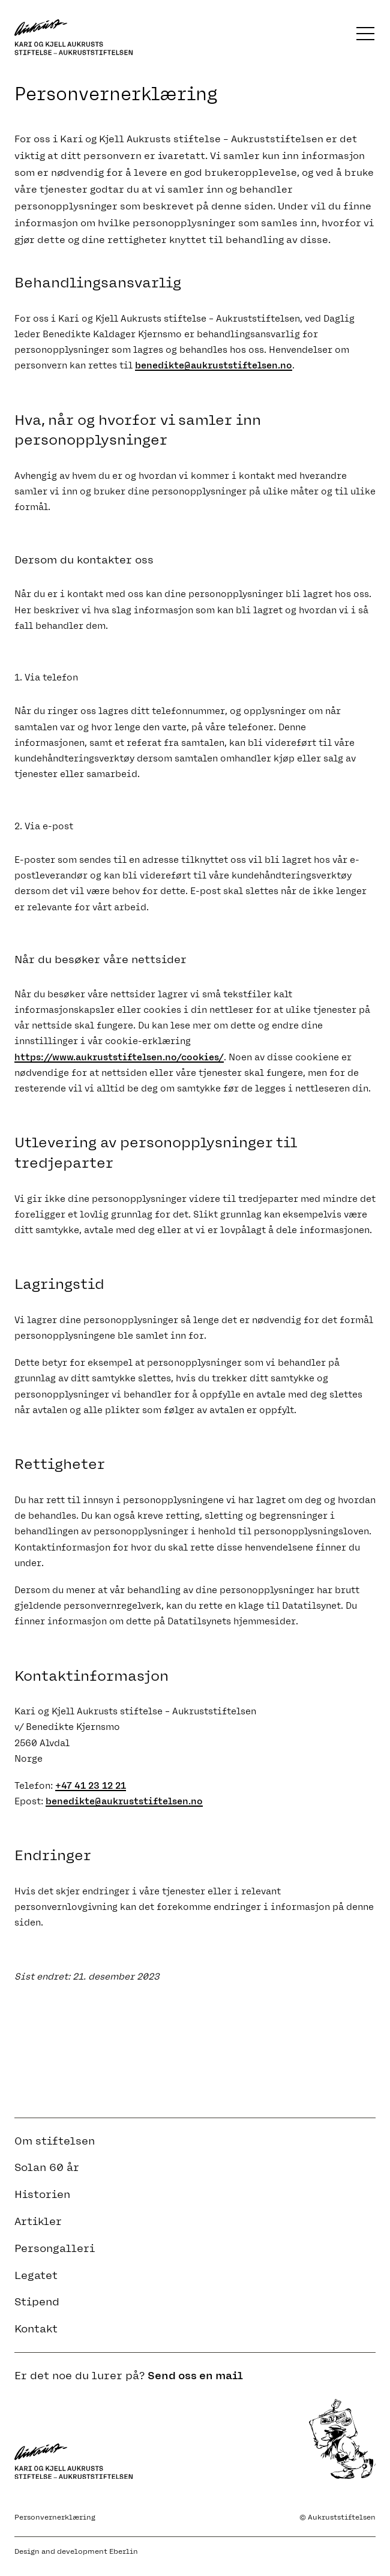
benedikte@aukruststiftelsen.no (213, 365)
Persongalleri (54, 2248)
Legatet (36, 2275)
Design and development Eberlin (76, 2551)
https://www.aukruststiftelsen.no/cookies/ (119, 1057)
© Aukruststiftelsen (337, 2517)
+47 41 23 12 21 (90, 1785)
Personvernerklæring (54, 2517)
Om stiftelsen (54, 2141)
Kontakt (36, 2328)
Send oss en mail (195, 2375)
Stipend (36, 2301)
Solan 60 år (46, 2167)
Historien (42, 2194)
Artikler (38, 2221)
